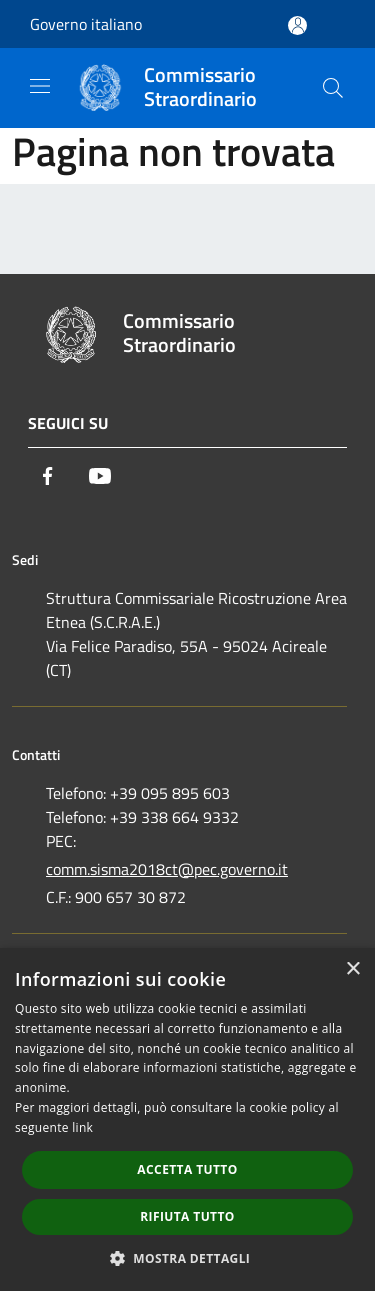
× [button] (352, 969)
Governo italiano (86, 24)
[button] (188, 1258)
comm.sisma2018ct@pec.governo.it (167, 869)
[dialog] (187, 1119)
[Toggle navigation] (40, 86)
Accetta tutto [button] (187, 1169)
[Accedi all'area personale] (297, 25)
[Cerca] (333, 88)
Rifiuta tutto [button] (187, 1216)
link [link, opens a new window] (82, 1127)
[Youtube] (100, 476)
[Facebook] (48, 476)
